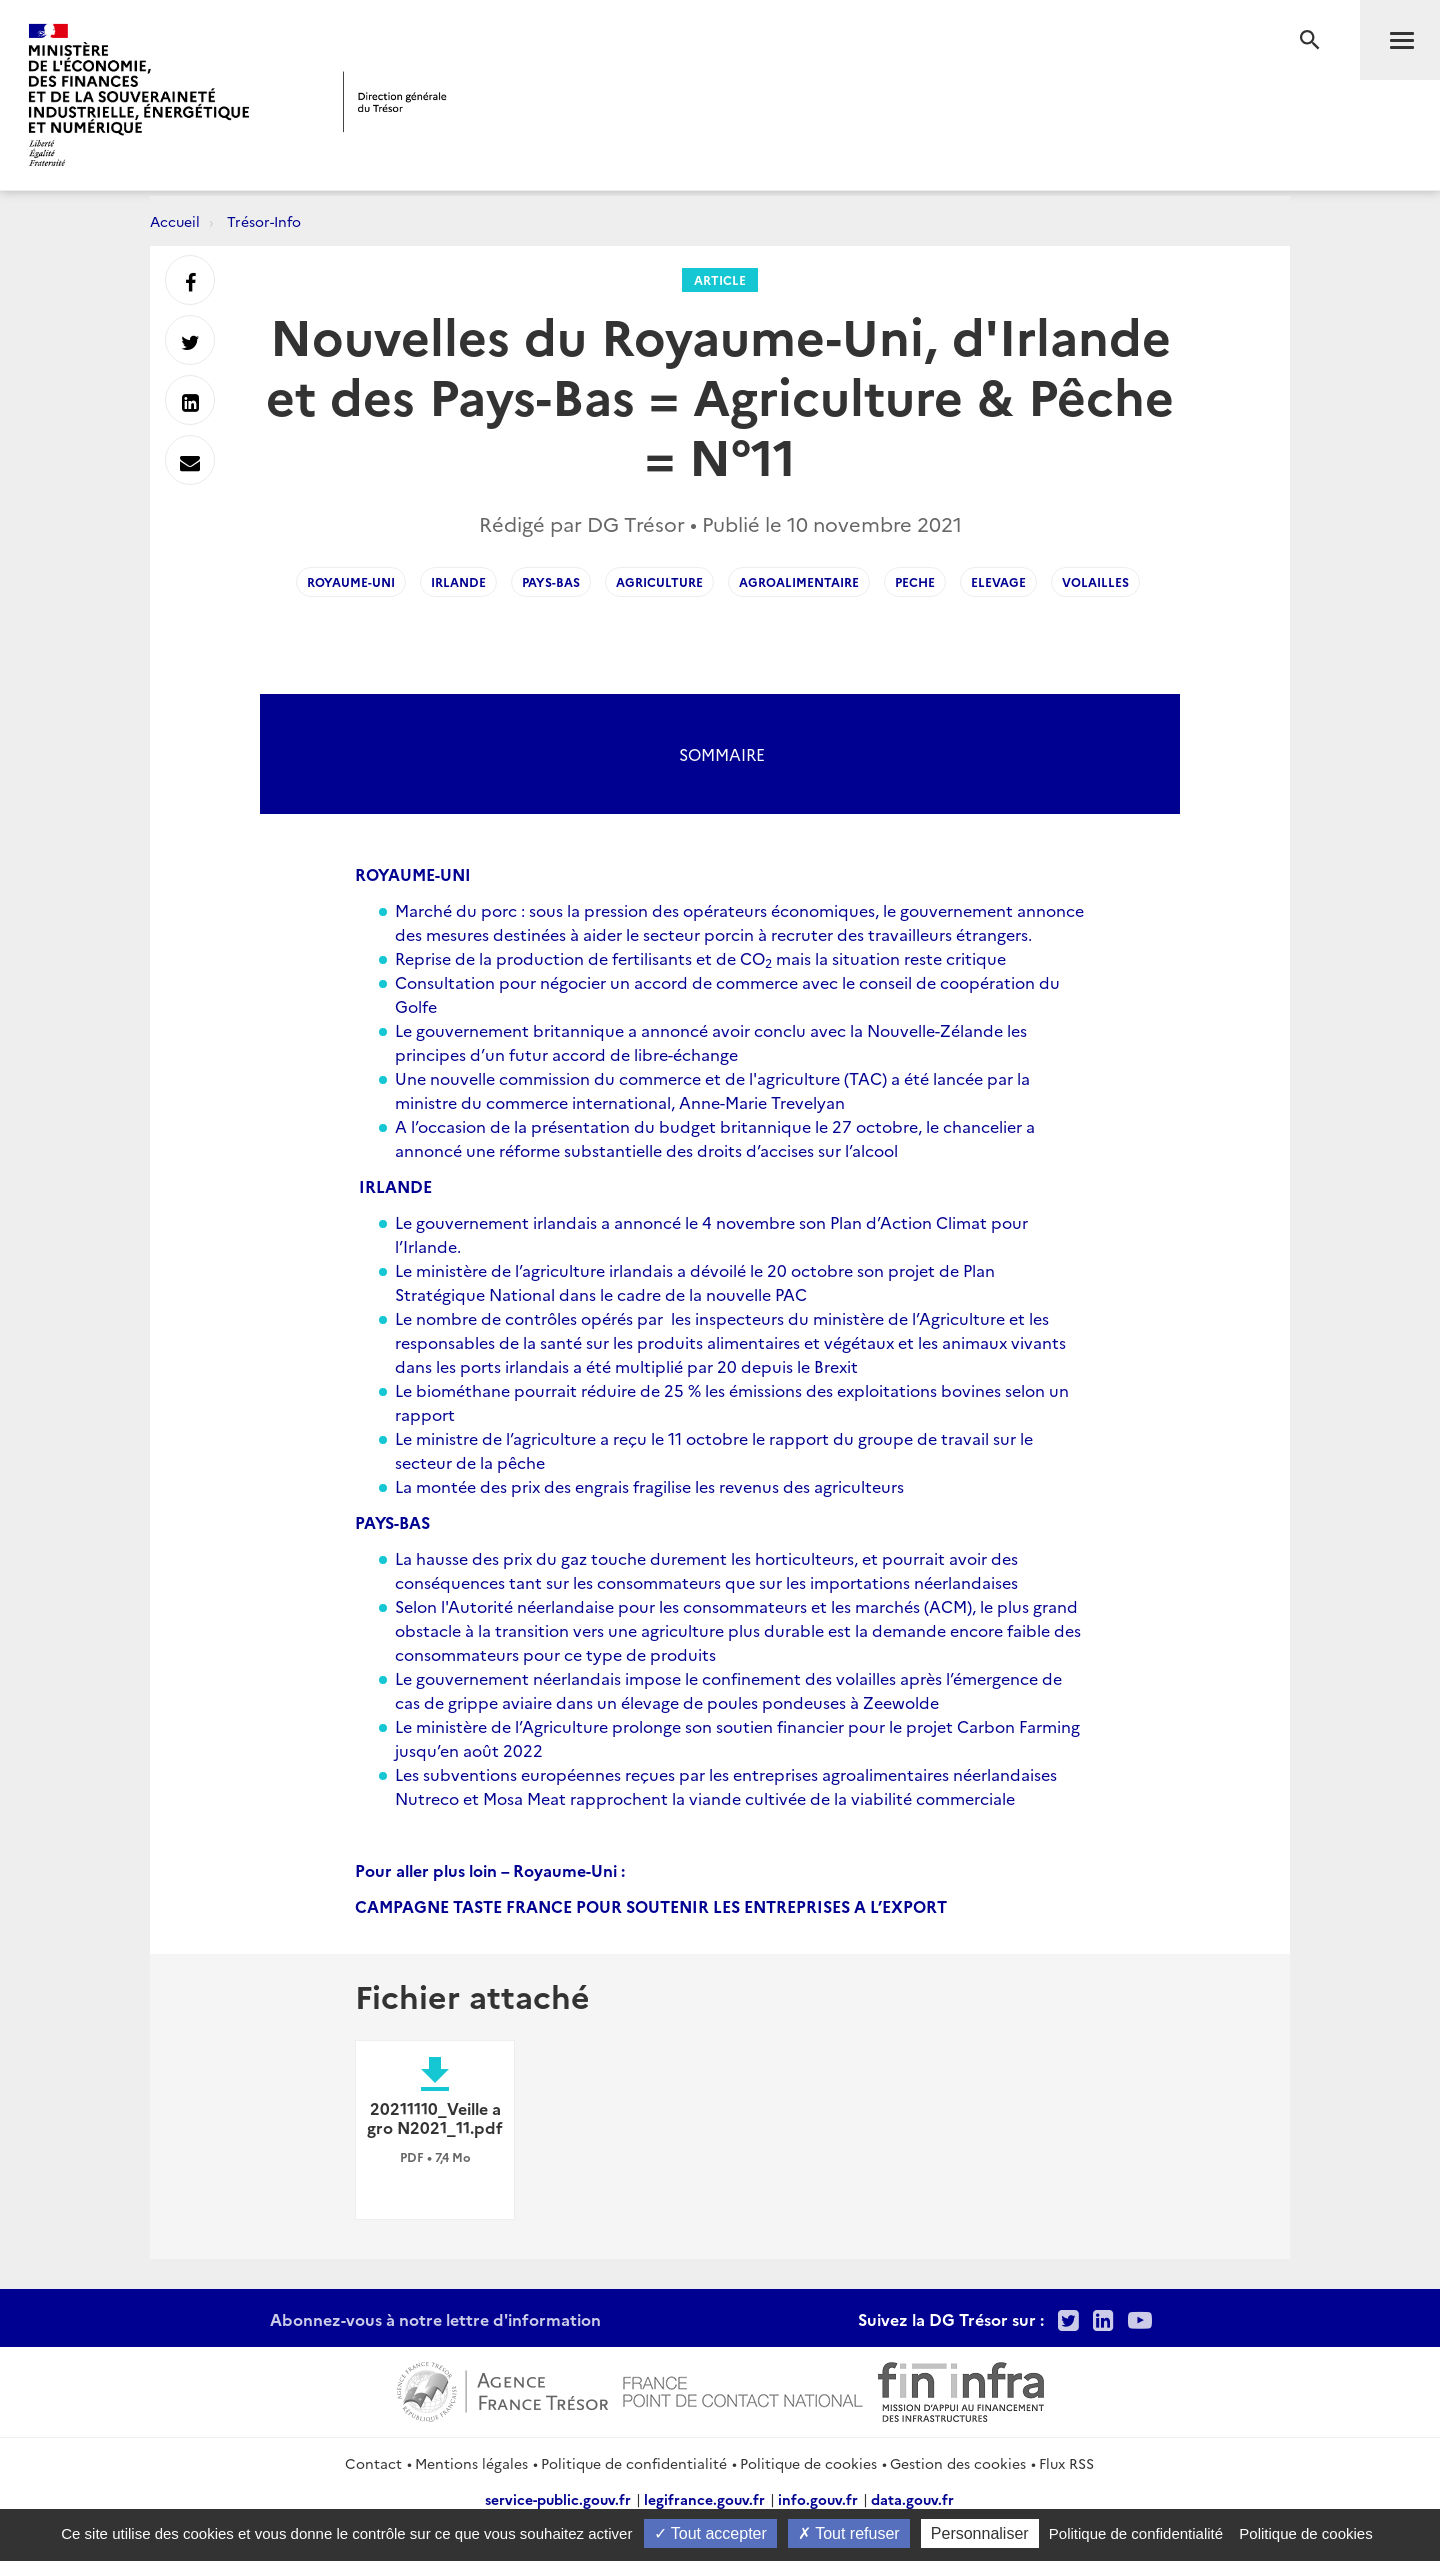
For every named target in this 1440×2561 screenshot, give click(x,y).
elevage (998, 581)
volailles (1095, 581)
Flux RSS (1066, 2463)
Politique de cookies (808, 2463)
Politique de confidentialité (634, 2463)
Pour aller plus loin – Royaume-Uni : (490, 1870)
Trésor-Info (264, 221)
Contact (373, 2463)
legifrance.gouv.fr (704, 2499)
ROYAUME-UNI (413, 874)
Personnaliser (980, 2533)
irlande (458, 581)
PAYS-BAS (392, 1522)
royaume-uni (351, 581)
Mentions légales (471, 2463)
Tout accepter (710, 2533)
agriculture (659, 581)
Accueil (175, 221)
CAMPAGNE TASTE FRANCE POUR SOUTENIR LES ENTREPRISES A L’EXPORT (651, 1906)
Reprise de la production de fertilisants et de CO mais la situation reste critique (700, 958)
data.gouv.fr (912, 2499)
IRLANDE (395, 1186)
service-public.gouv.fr (558, 2499)
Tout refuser (849, 2533)
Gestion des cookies (958, 2463)
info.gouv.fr (818, 2499)
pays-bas (551, 581)
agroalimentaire (799, 581)
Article (720, 279)
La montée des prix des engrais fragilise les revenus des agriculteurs (649, 1486)
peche (915, 581)
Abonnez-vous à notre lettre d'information (435, 2319)
